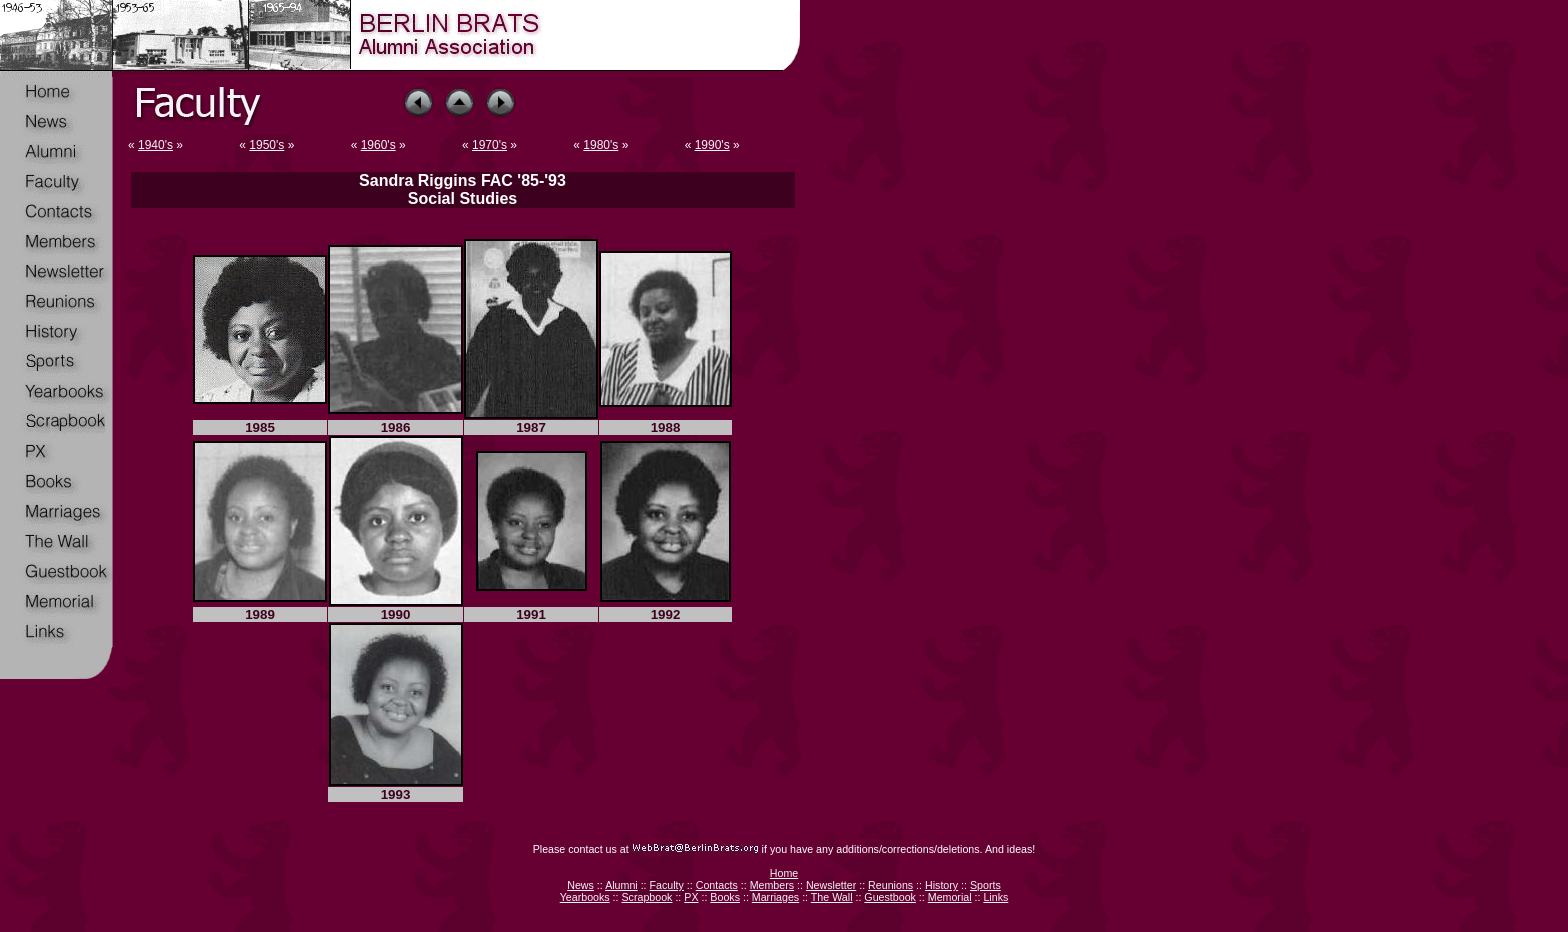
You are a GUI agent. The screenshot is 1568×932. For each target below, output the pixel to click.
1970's (489, 145)
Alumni (621, 885)
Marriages (775, 897)
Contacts (717, 885)
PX (691, 897)
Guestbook (890, 897)
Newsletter (831, 885)
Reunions (890, 885)
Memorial (950, 897)
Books (725, 897)
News (580, 885)
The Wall (832, 897)
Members (772, 885)
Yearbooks (585, 897)
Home (784, 873)
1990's (712, 145)
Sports (985, 885)
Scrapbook (646, 897)
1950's (266, 145)
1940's (155, 145)
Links (995, 897)
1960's (378, 145)
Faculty (667, 885)
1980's (600, 145)
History (941, 885)
